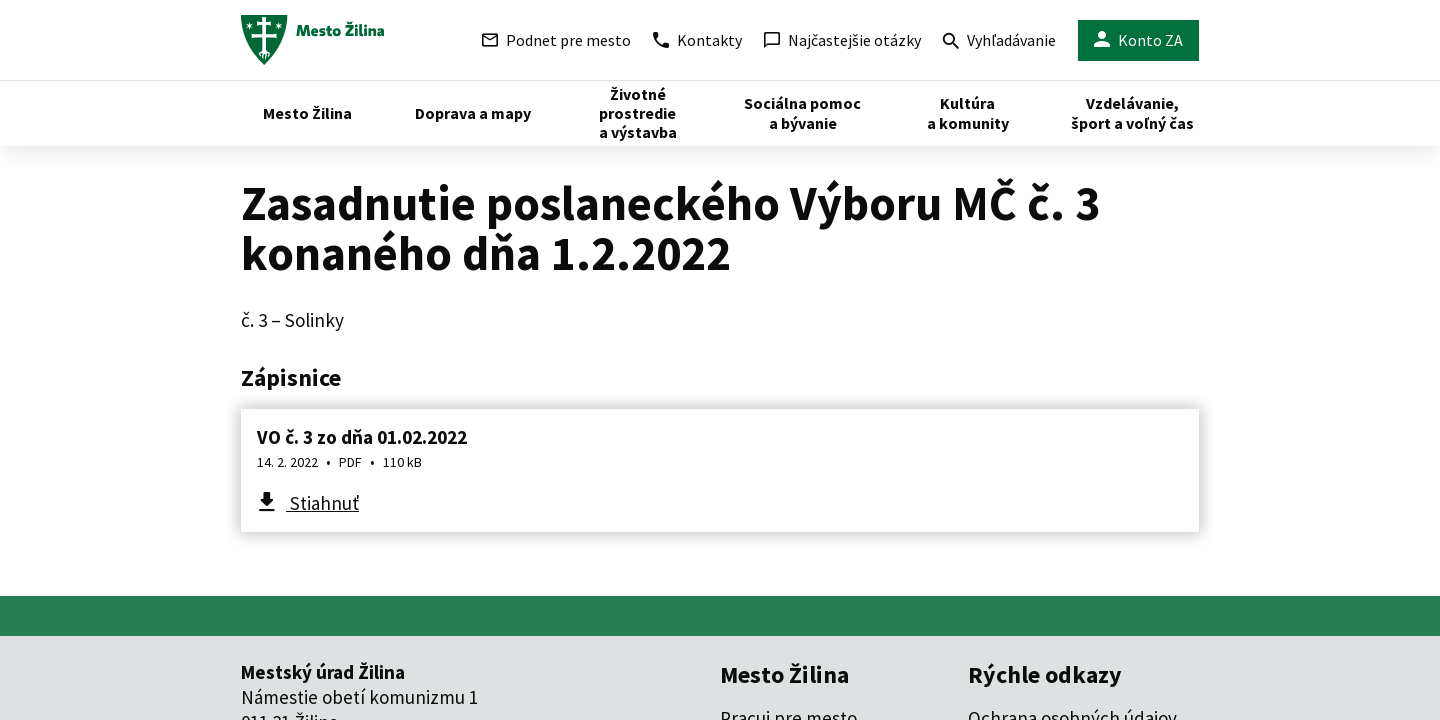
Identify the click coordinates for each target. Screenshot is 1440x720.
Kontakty (697, 40)
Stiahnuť (322, 503)
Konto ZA (1138, 40)
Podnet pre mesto (556, 40)
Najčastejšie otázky (842, 40)
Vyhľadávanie (999, 42)
